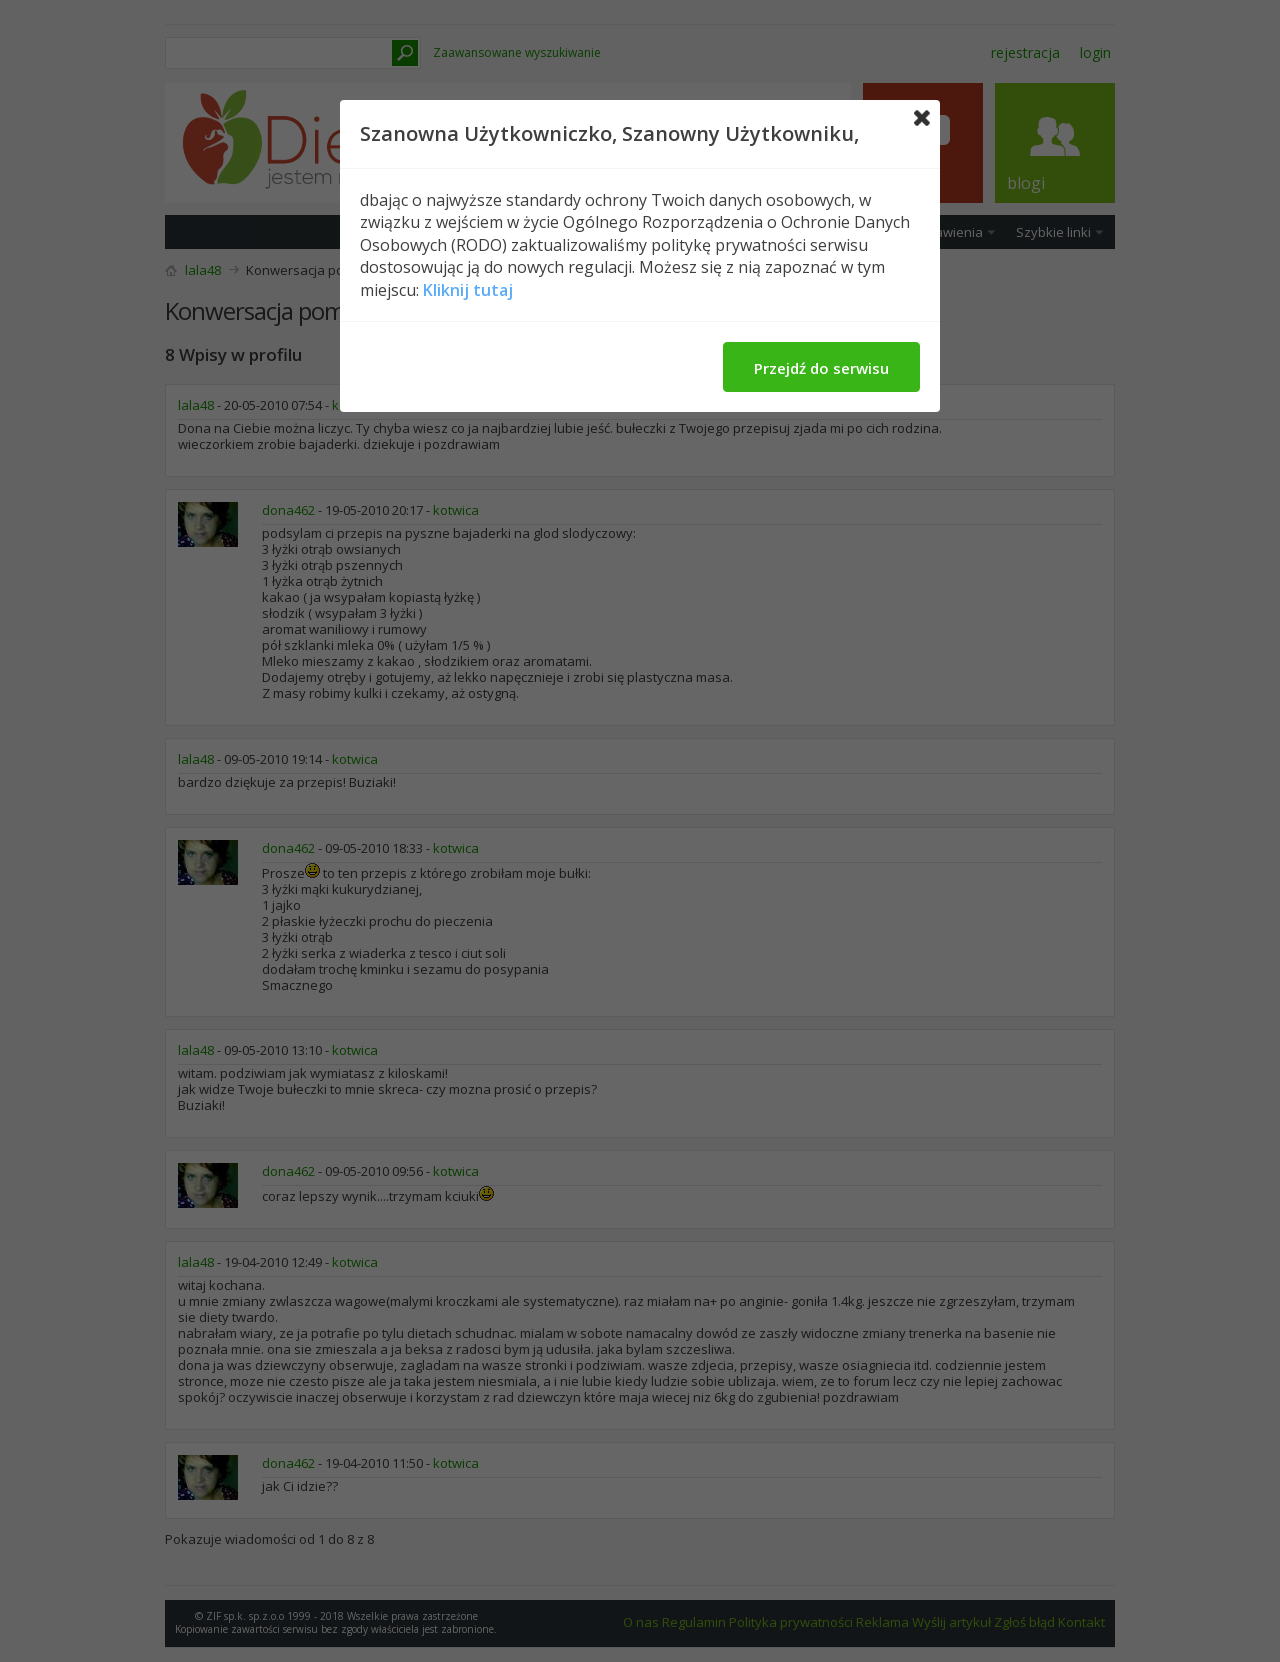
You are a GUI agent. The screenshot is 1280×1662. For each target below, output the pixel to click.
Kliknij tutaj (468, 290)
